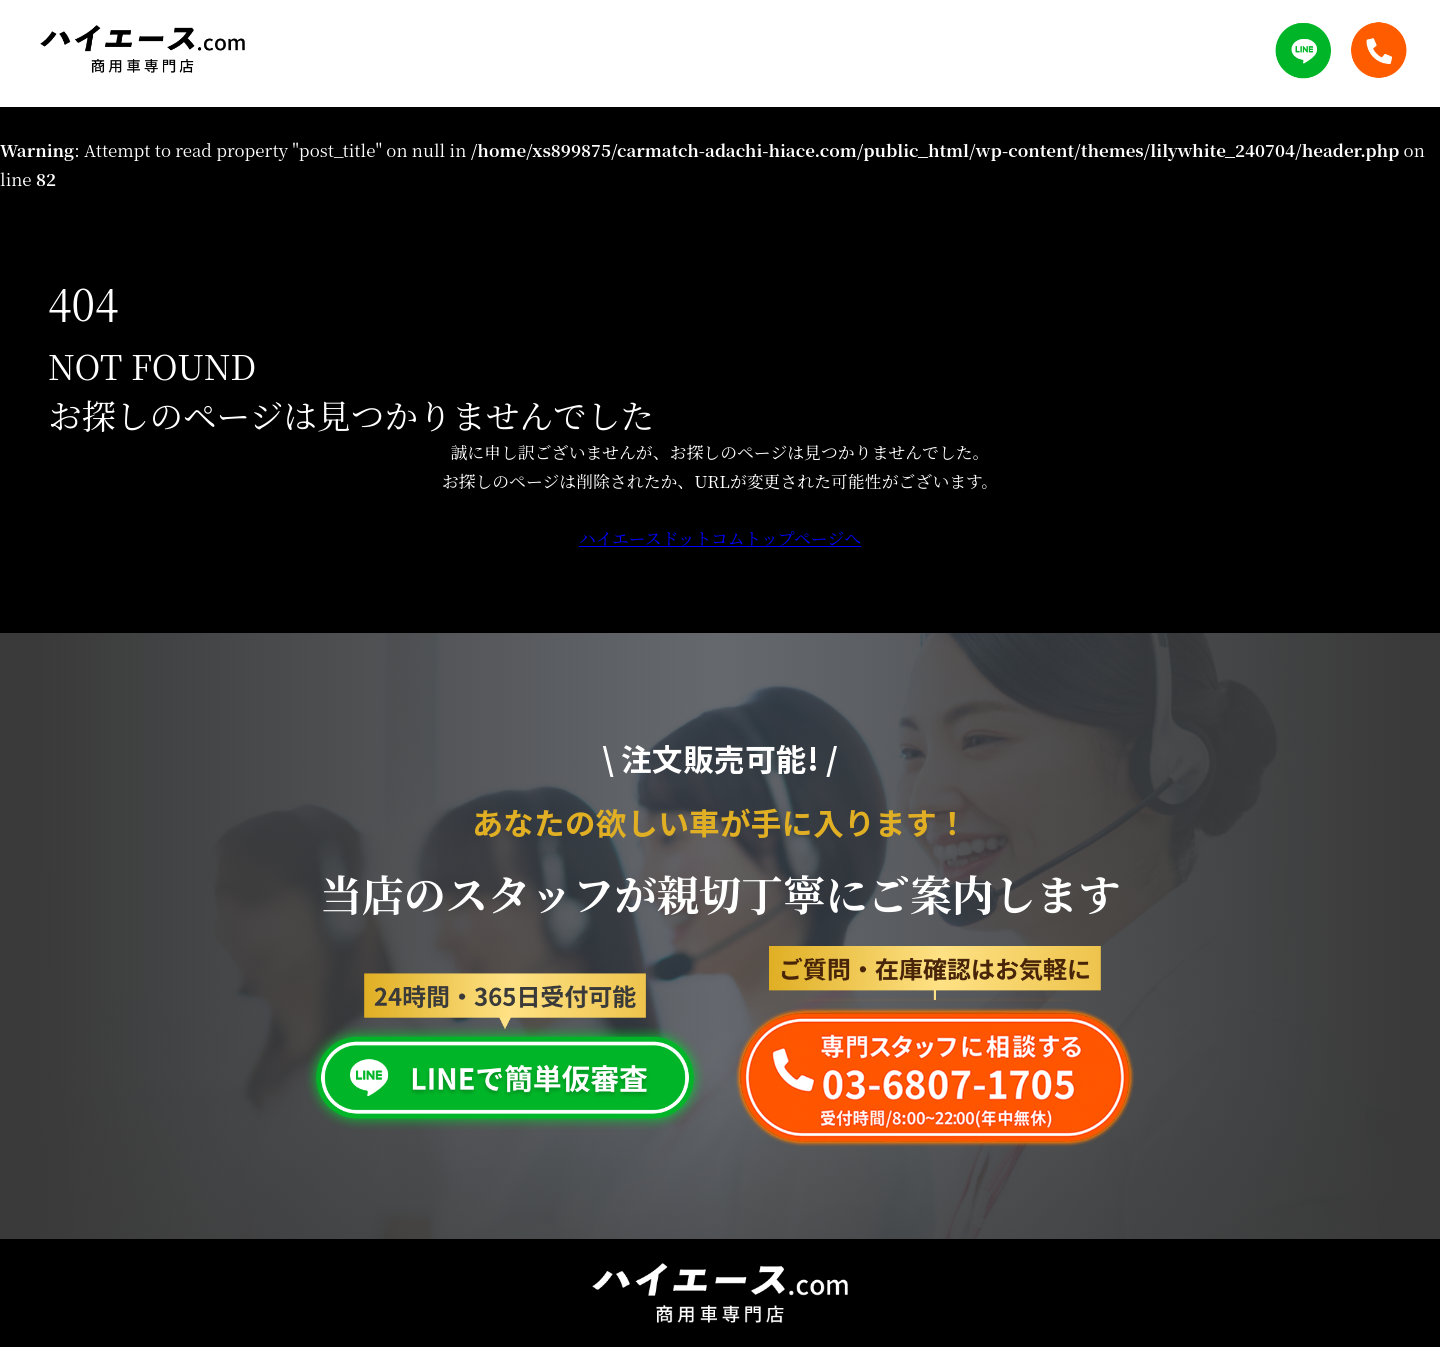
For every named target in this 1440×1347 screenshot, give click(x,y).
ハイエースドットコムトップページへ (720, 538)
